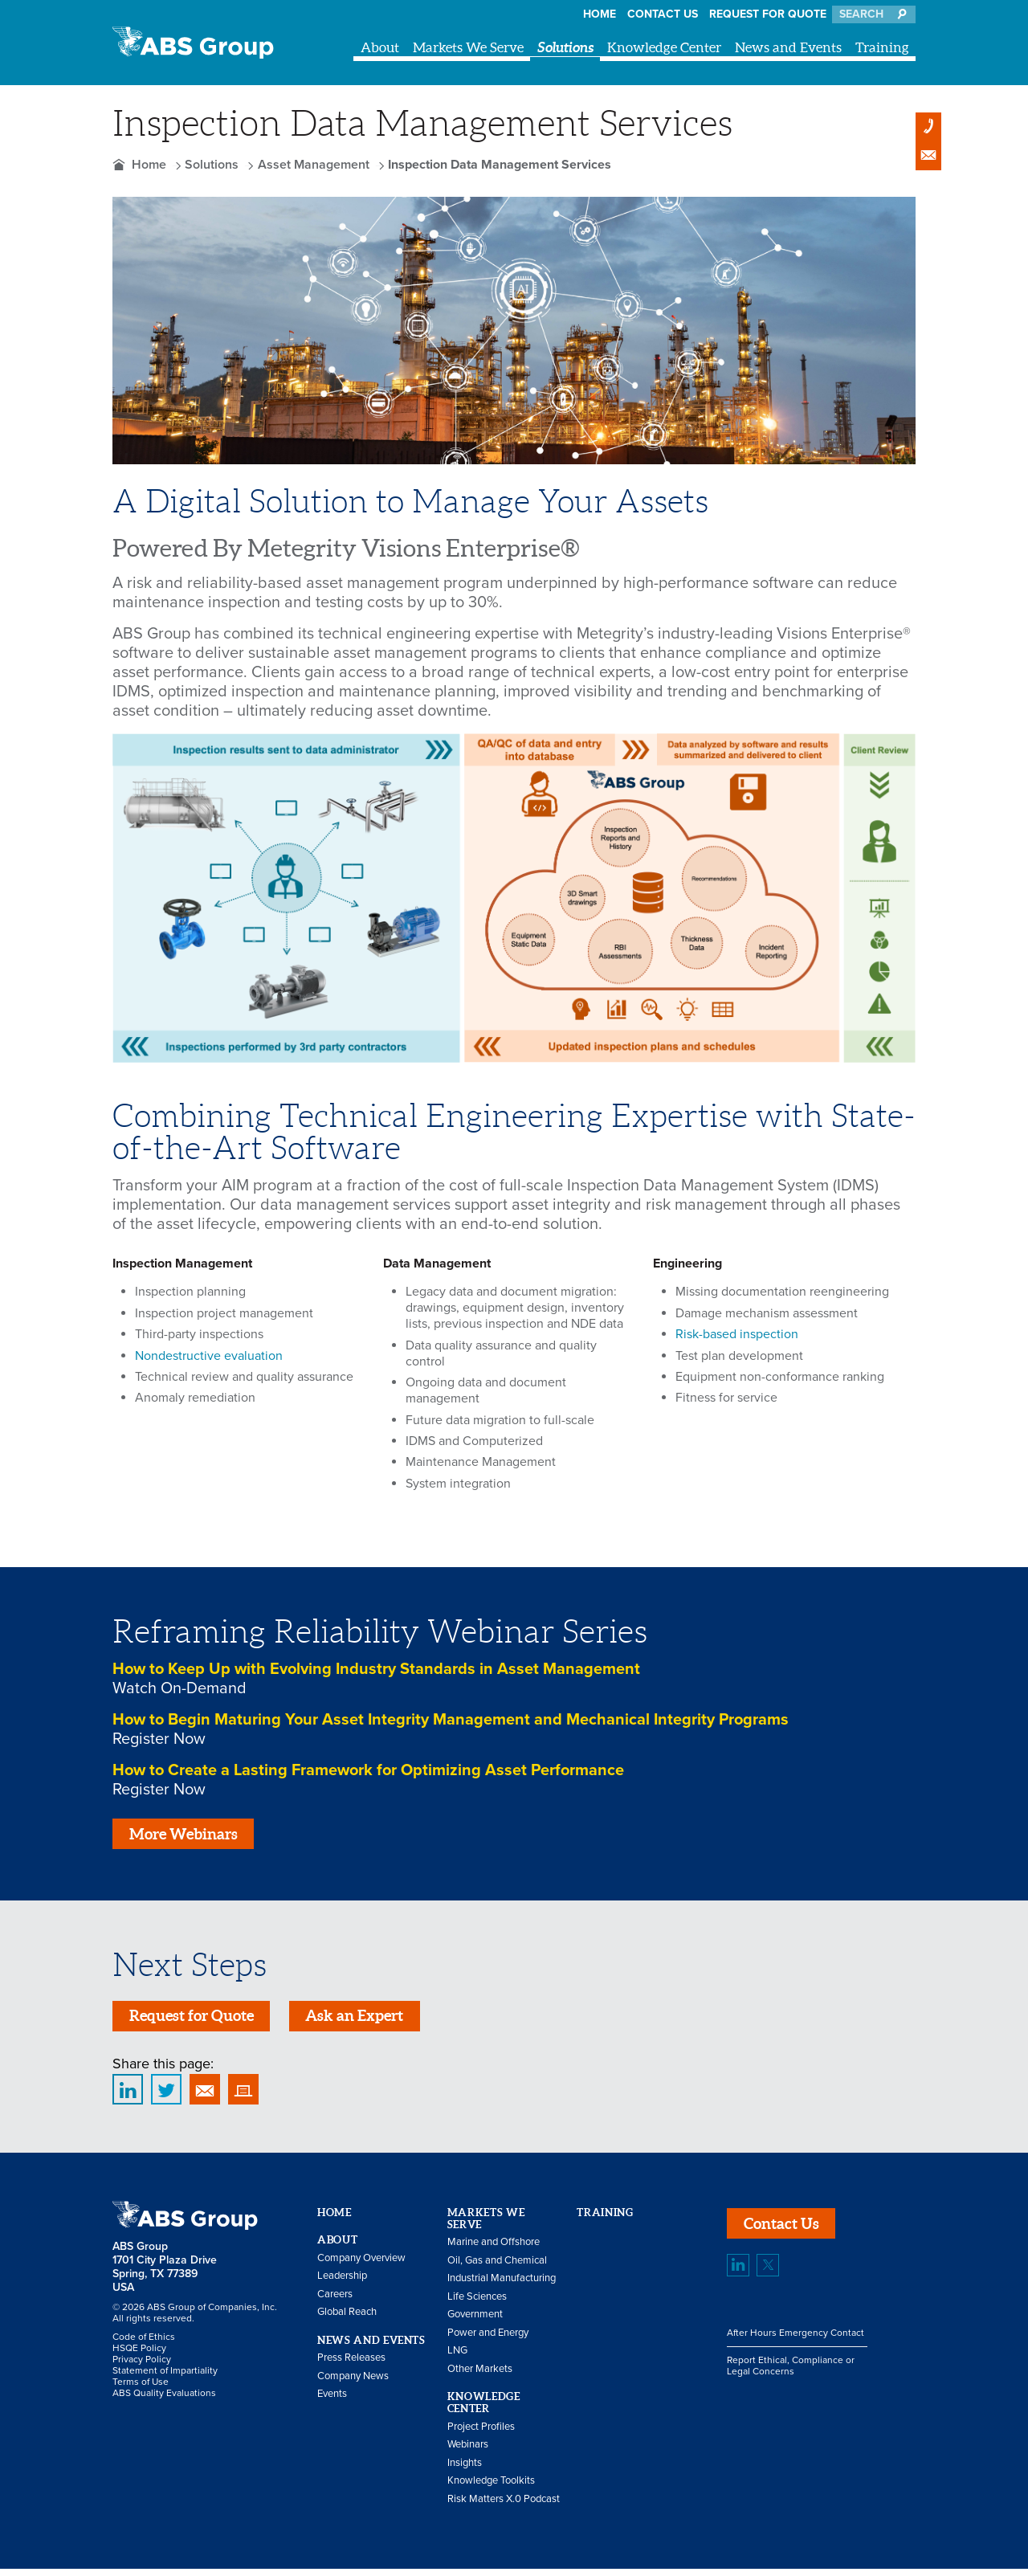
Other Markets (479, 2375)
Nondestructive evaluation (209, 1356)
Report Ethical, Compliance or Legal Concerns (791, 2376)
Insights (464, 2469)
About (380, 47)
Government (475, 2321)
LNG (457, 2357)
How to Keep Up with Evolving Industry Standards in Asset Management (376, 1669)
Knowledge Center (664, 47)
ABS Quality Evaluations (164, 2400)
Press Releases (351, 2364)
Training (882, 47)
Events (332, 2400)
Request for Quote (767, 14)
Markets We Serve (468, 47)
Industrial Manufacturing (501, 2285)
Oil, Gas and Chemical (497, 2266)
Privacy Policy (141, 2366)
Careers (335, 2300)
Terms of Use (140, 2388)
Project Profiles (481, 2433)
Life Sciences (477, 2302)
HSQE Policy (139, 2355)
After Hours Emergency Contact (795, 2343)
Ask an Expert (372, 2021)
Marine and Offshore (493, 2249)
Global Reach (347, 2319)
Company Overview (361, 2264)
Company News (353, 2382)
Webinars (467, 2451)
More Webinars (188, 1836)
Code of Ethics (143, 2343)
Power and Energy (487, 2339)
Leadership (342, 2282)
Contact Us (662, 14)
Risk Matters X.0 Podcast (503, 2505)
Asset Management (313, 165)
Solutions (565, 47)
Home (599, 14)
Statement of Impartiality (165, 2377)
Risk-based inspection (736, 1334)
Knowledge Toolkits (491, 2487)
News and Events (788, 47)
